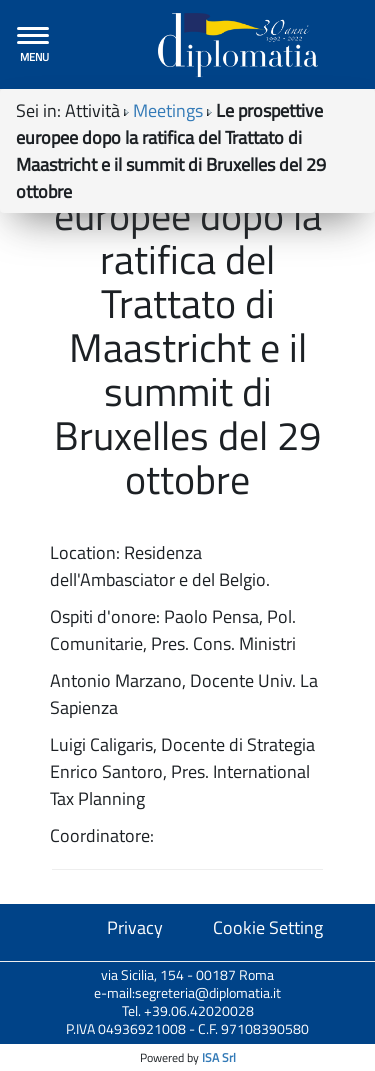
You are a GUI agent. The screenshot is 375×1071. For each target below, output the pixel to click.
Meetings (168, 110)
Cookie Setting (268, 927)
